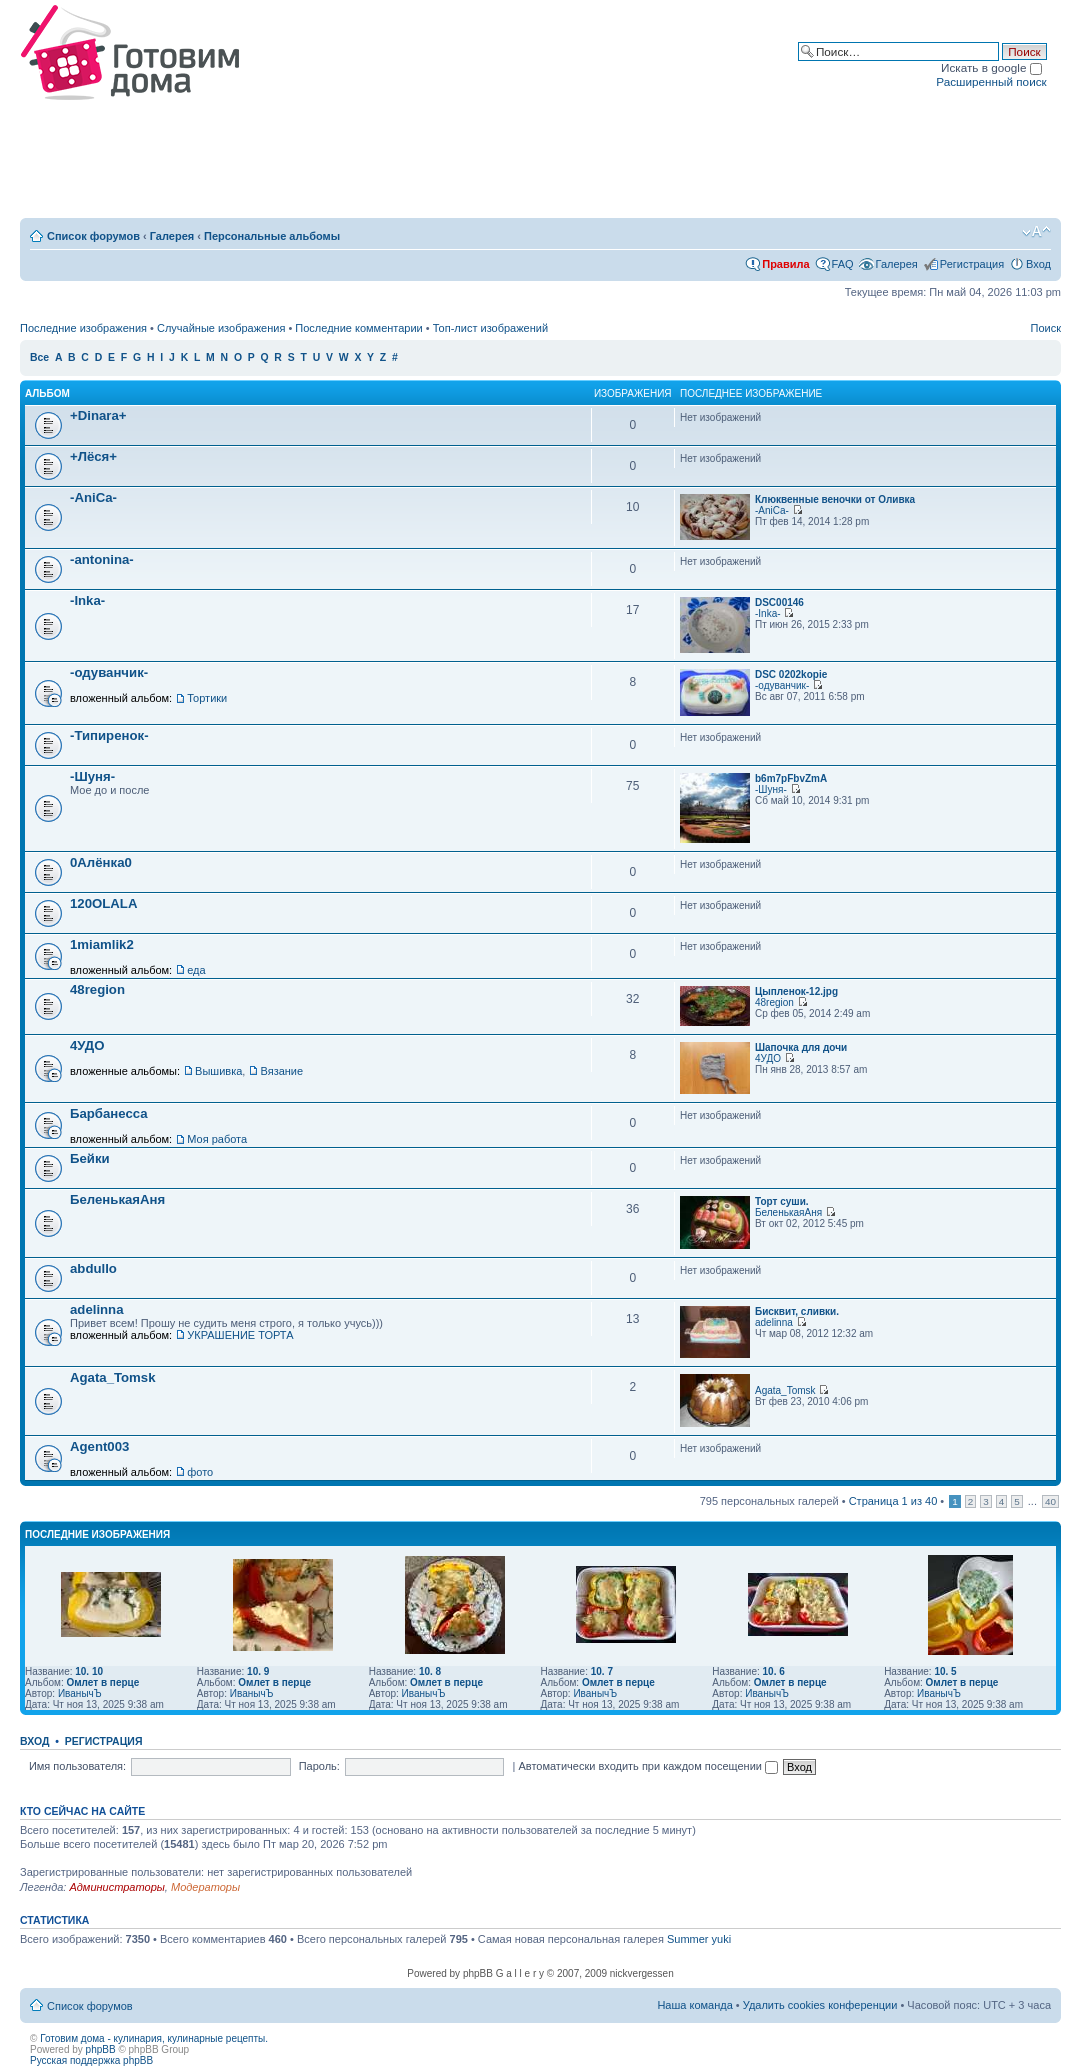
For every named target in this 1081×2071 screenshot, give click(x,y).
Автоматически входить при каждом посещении (648, 1766)
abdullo (93, 1268)
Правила (785, 264)
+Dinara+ (98, 415)
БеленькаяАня (117, 1199)
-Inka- (87, 600)
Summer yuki (699, 1939)
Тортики (207, 698)
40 (1050, 1501)
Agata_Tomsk (113, 1377)
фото (200, 1472)
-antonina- (102, 559)
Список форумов (93, 236)
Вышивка (218, 1071)
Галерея (172, 236)
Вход (1038, 264)
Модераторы (205, 1887)
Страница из (893, 1501)
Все (39, 357)
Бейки (90, 1158)
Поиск (1046, 328)
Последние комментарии (358, 328)
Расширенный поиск (991, 81)
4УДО (87, 1045)
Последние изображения (83, 328)
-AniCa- (93, 497)
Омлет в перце (102, 1682)
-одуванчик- (109, 672)
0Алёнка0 (101, 862)
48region (97, 989)
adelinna (97, 1309)
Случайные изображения (221, 328)
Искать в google (991, 67)
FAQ (843, 264)
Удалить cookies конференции (820, 2005)
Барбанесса (109, 1113)
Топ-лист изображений (490, 328)
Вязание (281, 1071)
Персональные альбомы (272, 236)
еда (196, 970)
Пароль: (319, 1766)
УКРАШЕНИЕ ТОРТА (240, 1335)
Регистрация (972, 264)
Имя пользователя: (77, 1766)
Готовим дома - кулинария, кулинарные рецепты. (154, 2038)
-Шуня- (92, 776)
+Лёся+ (93, 456)
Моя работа (217, 1139)
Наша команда (694, 2005)
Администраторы (116, 1887)
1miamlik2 (102, 944)
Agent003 (99, 1446)
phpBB (101, 2049)
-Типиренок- (109, 735)
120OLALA (103, 903)
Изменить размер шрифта (1036, 232)
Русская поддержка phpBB (91, 2060)
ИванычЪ (80, 1693)
